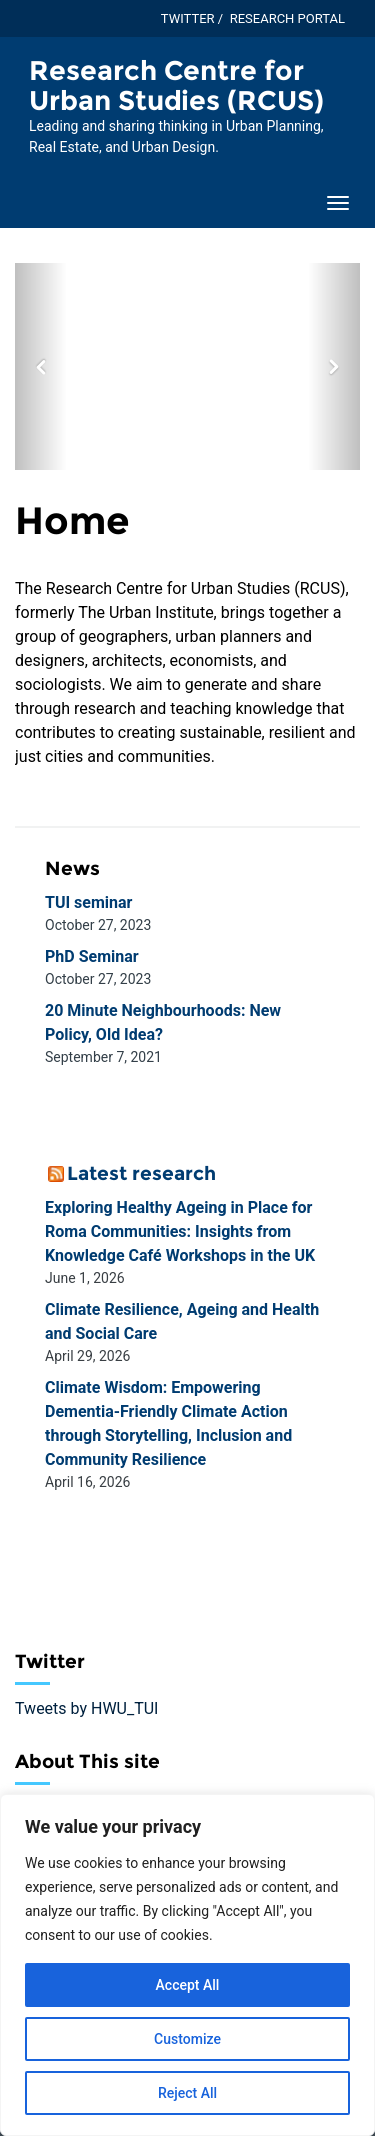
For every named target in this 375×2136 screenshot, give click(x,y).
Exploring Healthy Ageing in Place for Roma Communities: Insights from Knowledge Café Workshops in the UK (180, 1231)
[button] (41, 366)
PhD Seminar (92, 956)
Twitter (188, 18)
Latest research (141, 1173)
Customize (187, 2039)
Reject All (187, 2093)
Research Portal (287, 18)
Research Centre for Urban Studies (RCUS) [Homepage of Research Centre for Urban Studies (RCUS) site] (176, 85)
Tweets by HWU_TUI (86, 1708)
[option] (187, 366)
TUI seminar (88, 902)
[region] (187, 1965)
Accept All (188, 1985)
